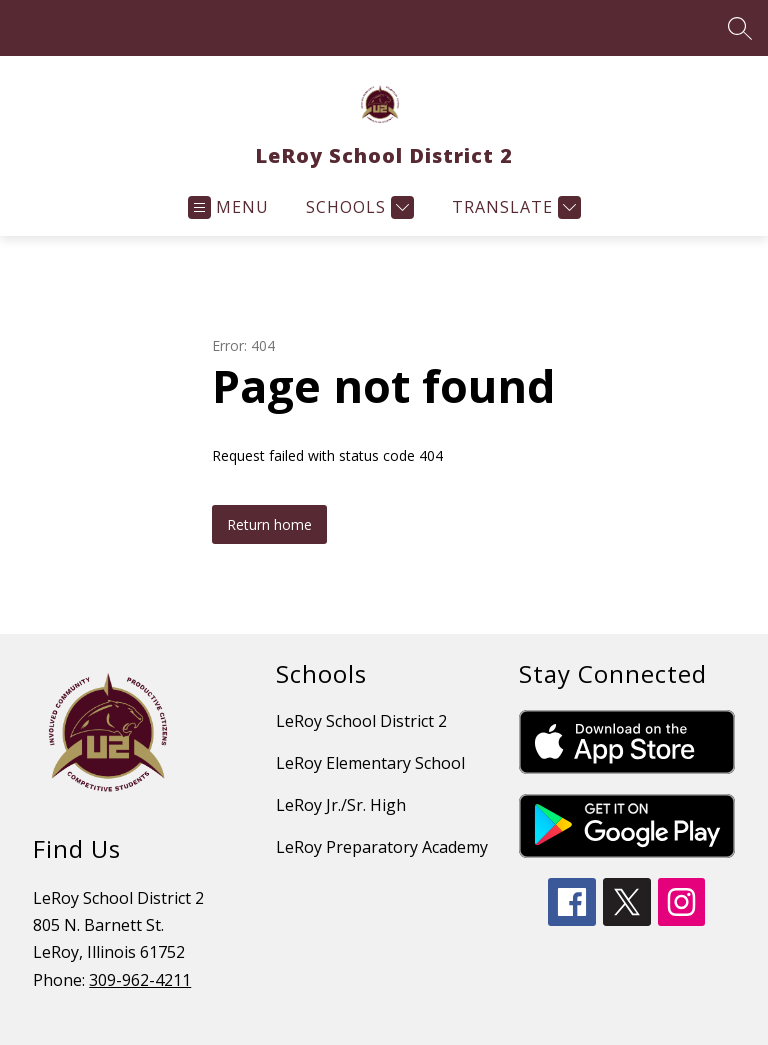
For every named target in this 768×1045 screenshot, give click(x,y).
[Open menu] (228, 207)
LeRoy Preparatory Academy (382, 847)
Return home (269, 524)
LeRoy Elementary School (370, 763)
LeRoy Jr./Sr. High (341, 805)
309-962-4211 (140, 980)
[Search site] (740, 28)
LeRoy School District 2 (361, 721)
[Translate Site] (514, 207)
